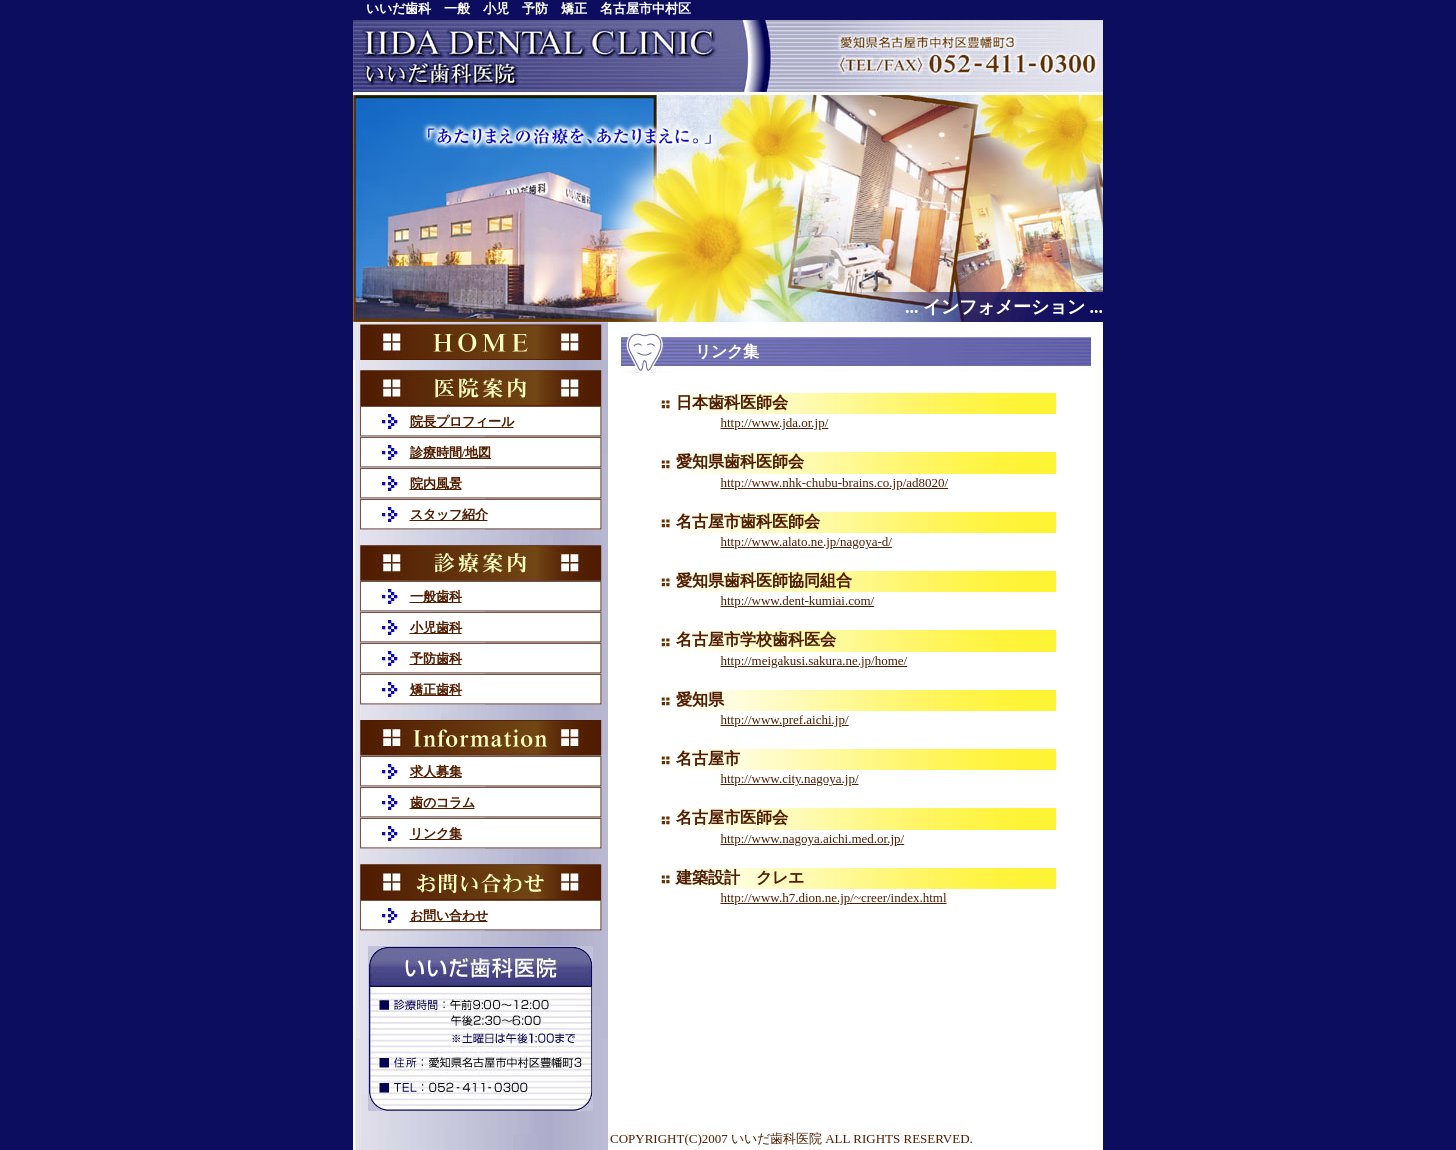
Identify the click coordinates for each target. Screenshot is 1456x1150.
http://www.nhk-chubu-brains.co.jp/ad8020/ (835, 482)
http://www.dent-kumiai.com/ (798, 600)
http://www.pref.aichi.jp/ (785, 719)
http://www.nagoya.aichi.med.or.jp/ (813, 838)
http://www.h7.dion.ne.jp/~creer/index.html (834, 897)
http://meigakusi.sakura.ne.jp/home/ (814, 660)
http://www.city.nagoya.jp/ (790, 778)
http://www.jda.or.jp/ (775, 422)
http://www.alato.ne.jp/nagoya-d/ (806, 541)
